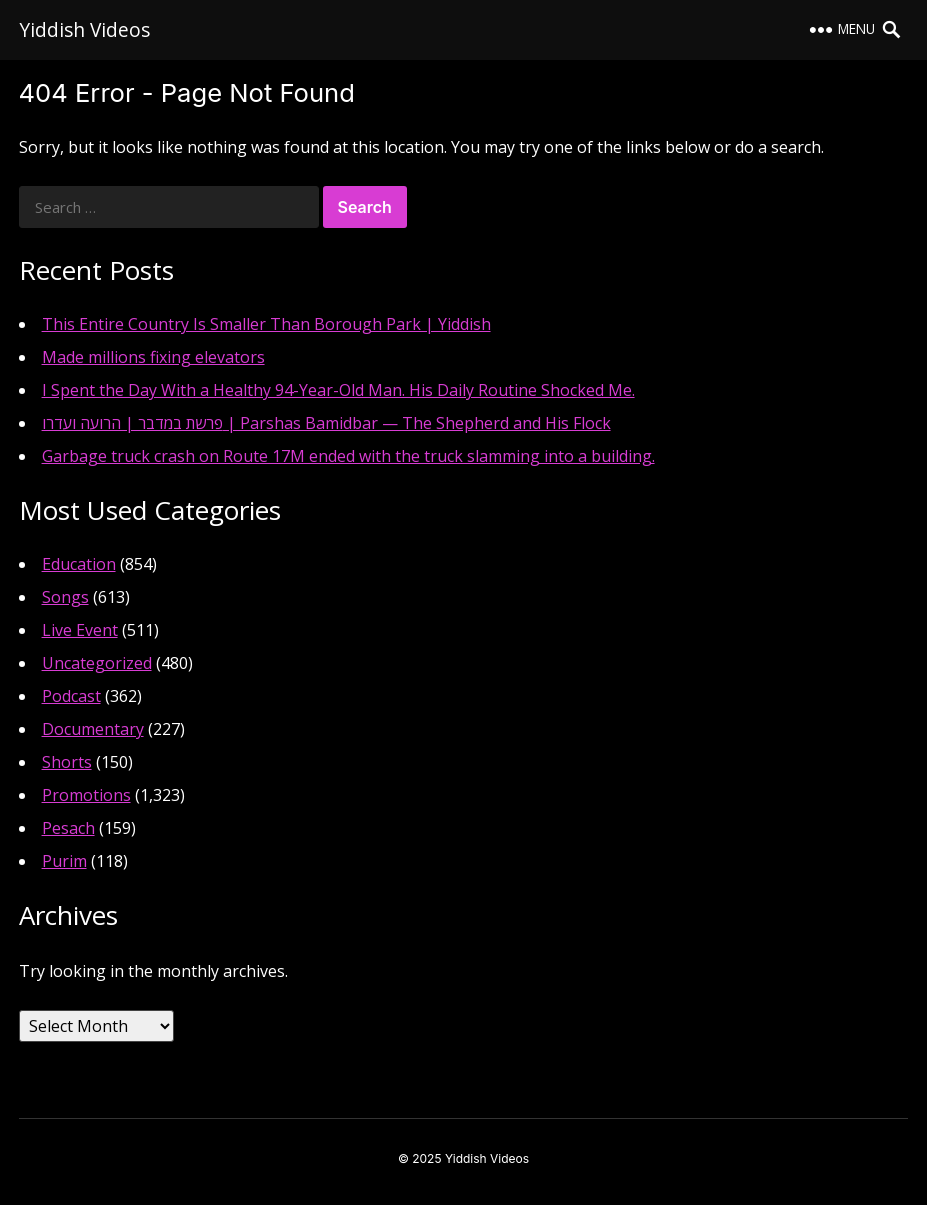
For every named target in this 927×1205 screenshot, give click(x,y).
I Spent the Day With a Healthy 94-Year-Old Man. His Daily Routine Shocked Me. (338, 390)
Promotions (86, 795)
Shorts (67, 762)
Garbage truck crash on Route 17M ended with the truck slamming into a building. (348, 456)
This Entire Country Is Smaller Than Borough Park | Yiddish (266, 324)
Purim (64, 861)
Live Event (80, 630)
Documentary (93, 729)
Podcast (71, 696)
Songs (65, 597)
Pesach (68, 828)
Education (79, 564)
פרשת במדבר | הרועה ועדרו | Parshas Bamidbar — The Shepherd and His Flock (326, 423)
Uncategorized (97, 663)
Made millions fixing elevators (153, 357)
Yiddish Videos (84, 29)
